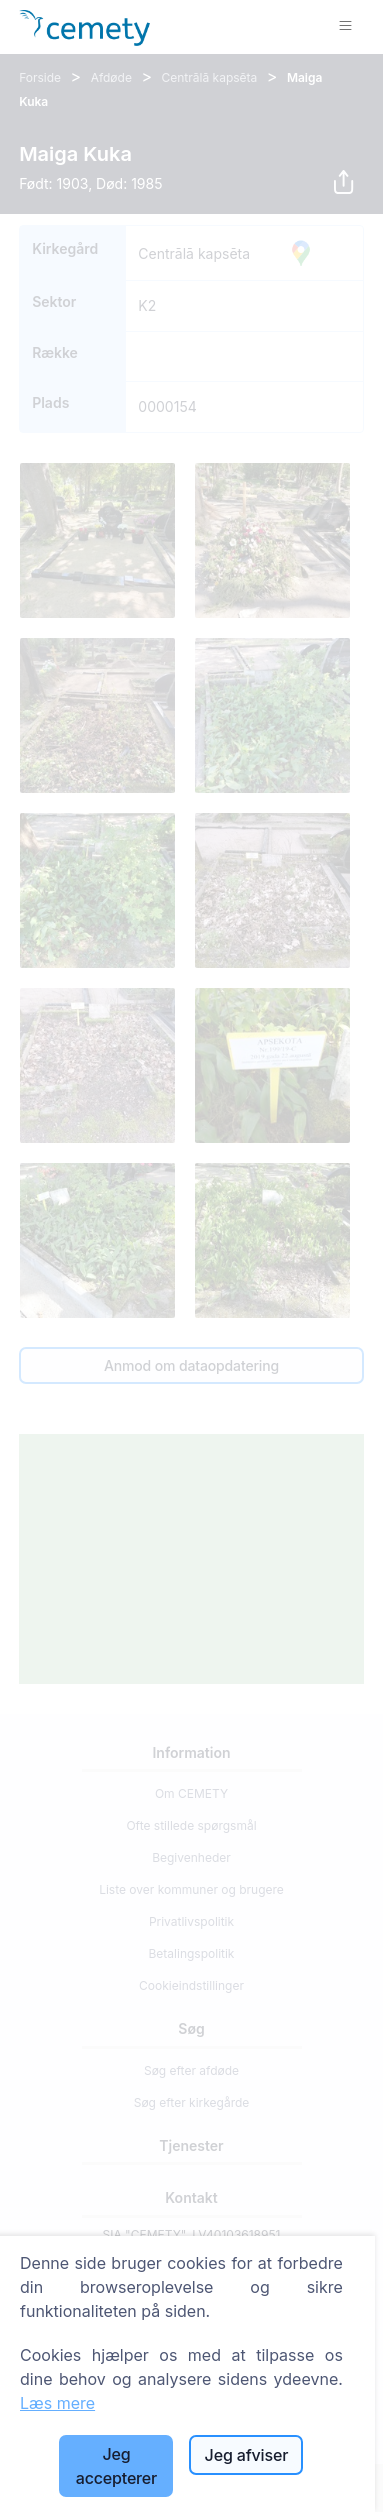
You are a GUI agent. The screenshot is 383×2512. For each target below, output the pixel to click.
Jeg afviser (247, 2455)
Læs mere (57, 2403)
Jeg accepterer (116, 2466)
